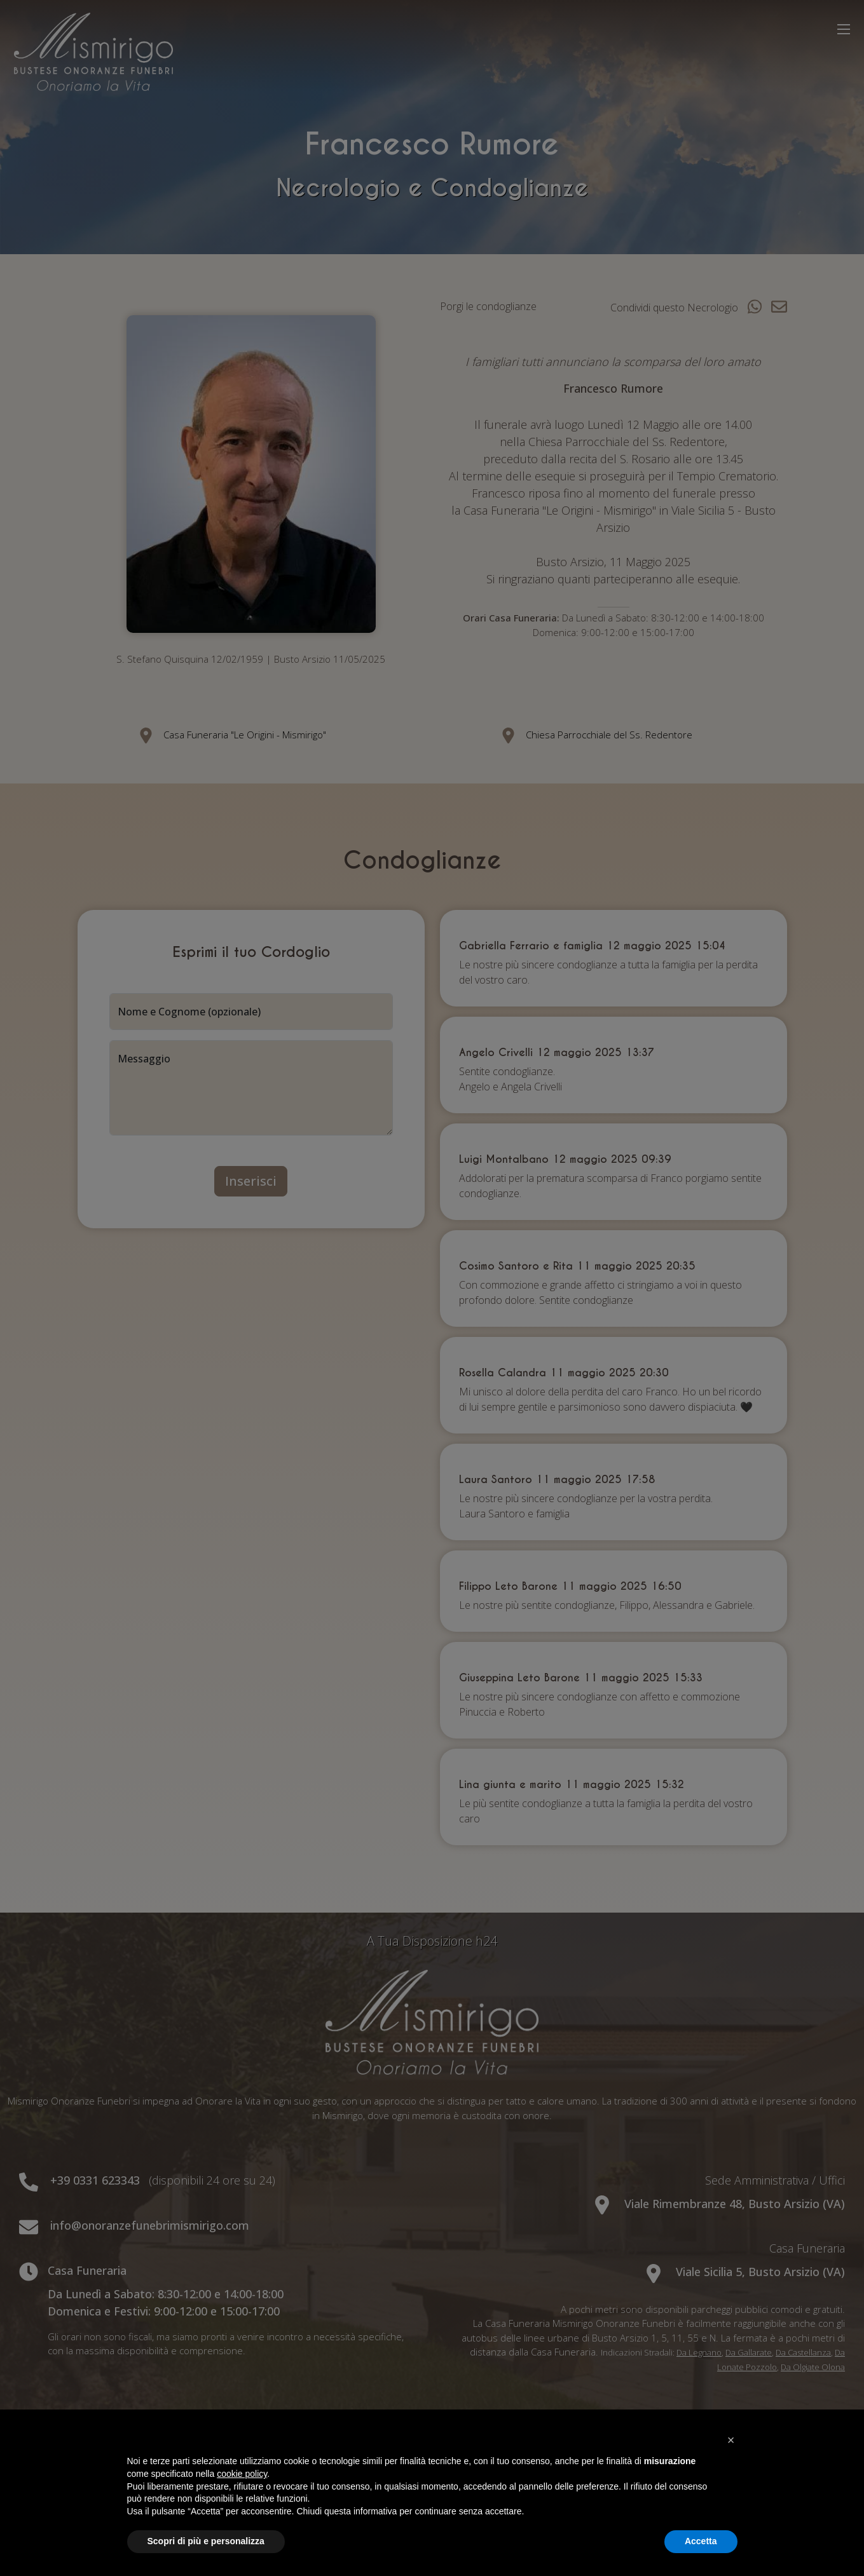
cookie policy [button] (242, 2474)
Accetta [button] (701, 2541)
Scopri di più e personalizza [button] (205, 2541)
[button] (731, 2440)
